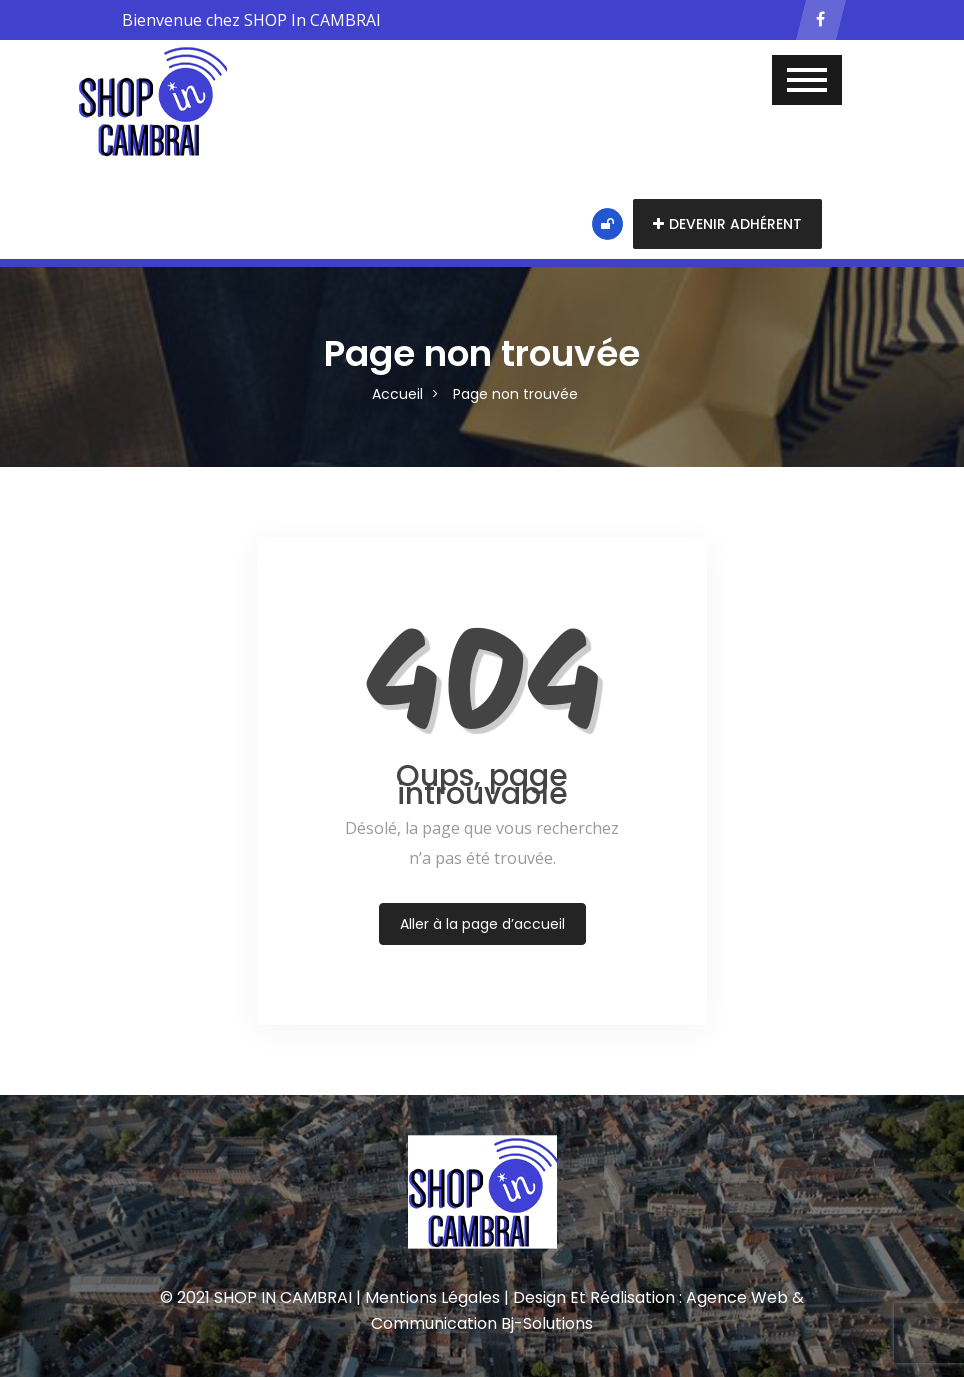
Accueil (397, 394)
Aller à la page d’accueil (482, 924)
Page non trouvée (515, 394)
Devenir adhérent (727, 224)
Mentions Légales (432, 1297)
